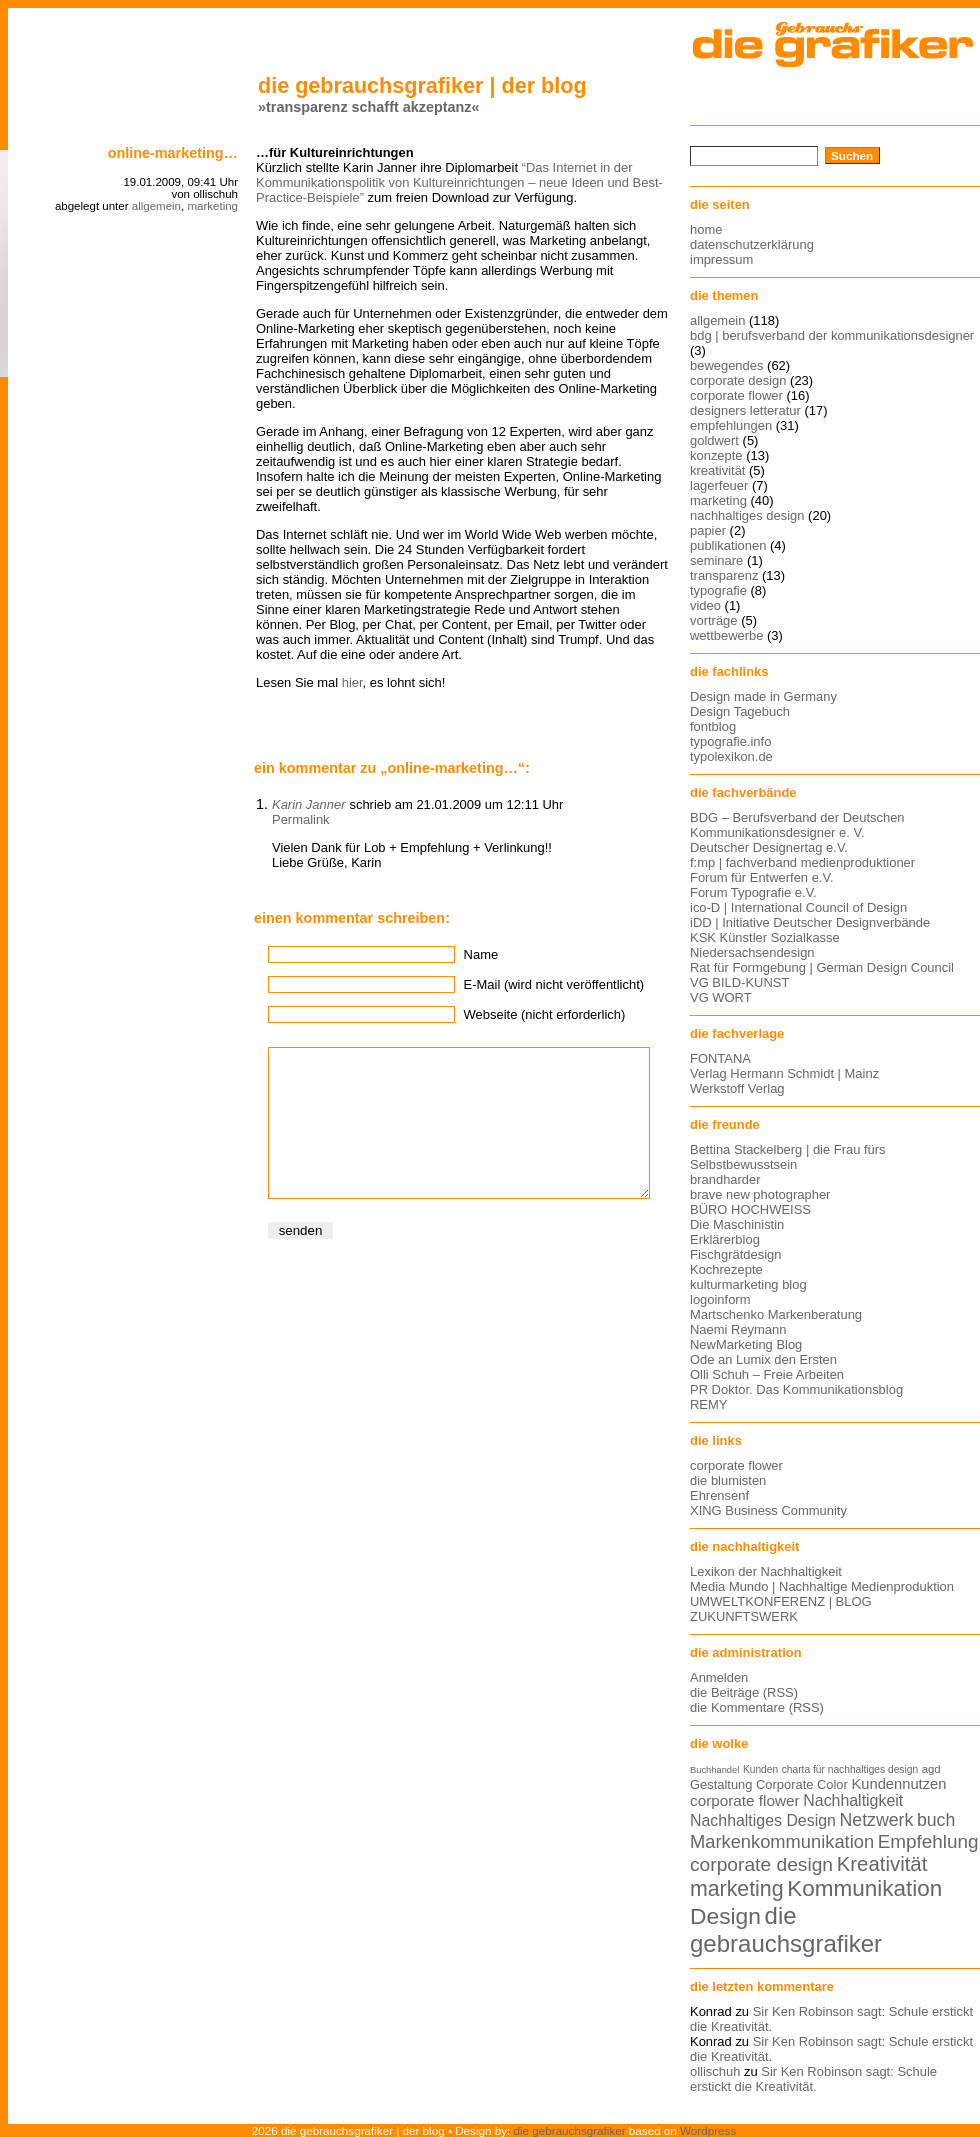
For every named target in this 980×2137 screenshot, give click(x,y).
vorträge (714, 620)
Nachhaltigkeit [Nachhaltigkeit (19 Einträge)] (853, 1800)
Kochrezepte (726, 1269)
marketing (212, 206)
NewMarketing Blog (746, 1344)
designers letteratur (745, 410)
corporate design (738, 380)
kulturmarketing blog (748, 1284)
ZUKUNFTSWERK (744, 1616)
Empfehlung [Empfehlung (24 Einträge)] (928, 1841)
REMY (708, 1404)
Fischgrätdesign (735, 1254)
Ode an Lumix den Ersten (763, 1359)
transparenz (724, 575)
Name (481, 954)
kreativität (717, 470)
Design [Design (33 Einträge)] (725, 1916)
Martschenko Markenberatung (776, 1314)
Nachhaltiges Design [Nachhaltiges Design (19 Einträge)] (763, 1820)
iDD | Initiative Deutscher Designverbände (810, 922)
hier (352, 682)
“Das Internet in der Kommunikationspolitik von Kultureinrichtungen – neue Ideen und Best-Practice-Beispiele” (459, 182)
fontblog (713, 726)
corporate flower (736, 395)
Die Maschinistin (737, 1224)
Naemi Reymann (738, 1329)
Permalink (301, 819)
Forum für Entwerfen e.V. (762, 877)
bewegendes (726, 365)
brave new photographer (760, 1194)
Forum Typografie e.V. (753, 892)
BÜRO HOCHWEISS (750, 1209)
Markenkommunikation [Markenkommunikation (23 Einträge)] (782, 1841)
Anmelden (719, 1677)
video (705, 605)
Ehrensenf (719, 1495)
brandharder (725, 1179)
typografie (718, 590)
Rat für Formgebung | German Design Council (822, 967)
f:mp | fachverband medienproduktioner (802, 862)
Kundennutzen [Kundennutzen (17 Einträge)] (898, 1784)
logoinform (720, 1299)
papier (708, 530)
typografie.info (730, 741)
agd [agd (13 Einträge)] (931, 1769)
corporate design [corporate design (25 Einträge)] (761, 1864)
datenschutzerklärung (752, 244)
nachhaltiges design (747, 515)
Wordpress (708, 2130)
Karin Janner (308, 804)
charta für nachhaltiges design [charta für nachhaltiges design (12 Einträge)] (850, 1769)
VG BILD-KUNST (739, 982)
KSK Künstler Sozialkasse (765, 937)
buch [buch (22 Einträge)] (936, 1820)
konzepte (716, 455)
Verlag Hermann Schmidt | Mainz (784, 1073)
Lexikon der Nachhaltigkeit (766, 1571)
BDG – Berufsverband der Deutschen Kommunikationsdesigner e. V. (797, 825)
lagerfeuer (719, 485)
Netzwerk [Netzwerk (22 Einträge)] (877, 1820)
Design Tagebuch (740, 711)
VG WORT (721, 997)
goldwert (714, 440)
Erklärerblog (725, 1239)
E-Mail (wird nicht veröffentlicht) (554, 984)
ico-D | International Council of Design (798, 907)
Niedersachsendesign (752, 952)
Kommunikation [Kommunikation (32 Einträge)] (864, 1888)
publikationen (728, 545)
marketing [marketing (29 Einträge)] (737, 1889)
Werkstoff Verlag (737, 1088)
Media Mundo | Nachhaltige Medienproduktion (822, 1586)
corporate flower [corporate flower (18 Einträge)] (745, 1800)
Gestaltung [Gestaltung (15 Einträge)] (721, 1784)
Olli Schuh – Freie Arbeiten (767, 1374)
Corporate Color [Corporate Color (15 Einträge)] (802, 1784)
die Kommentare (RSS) (757, 1707)
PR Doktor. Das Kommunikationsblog (796, 1389)
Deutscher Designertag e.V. (769, 847)
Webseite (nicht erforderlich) (545, 1014)
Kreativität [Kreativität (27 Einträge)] (882, 1864)
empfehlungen (731, 425)
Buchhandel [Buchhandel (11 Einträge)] (714, 1770)
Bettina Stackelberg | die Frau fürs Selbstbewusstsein (788, 1157)
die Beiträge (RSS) (744, 1692)
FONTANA (720, 1058)
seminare (716, 560)
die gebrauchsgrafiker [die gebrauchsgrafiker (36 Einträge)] (786, 1929)
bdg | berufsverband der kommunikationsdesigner (832, 335)
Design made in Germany (763, 696)
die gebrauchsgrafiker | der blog (422, 85)
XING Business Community (768, 1510)
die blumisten (728, 1480)
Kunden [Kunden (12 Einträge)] (760, 1769)
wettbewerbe (726, 635)
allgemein (156, 206)
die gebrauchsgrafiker (570, 2130)
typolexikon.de (731, 756)
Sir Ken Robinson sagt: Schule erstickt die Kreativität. (813, 2079)
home (706, 229)
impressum (721, 259)
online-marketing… (173, 153)
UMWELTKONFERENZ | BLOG (781, 1601)
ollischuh (715, 2071)
